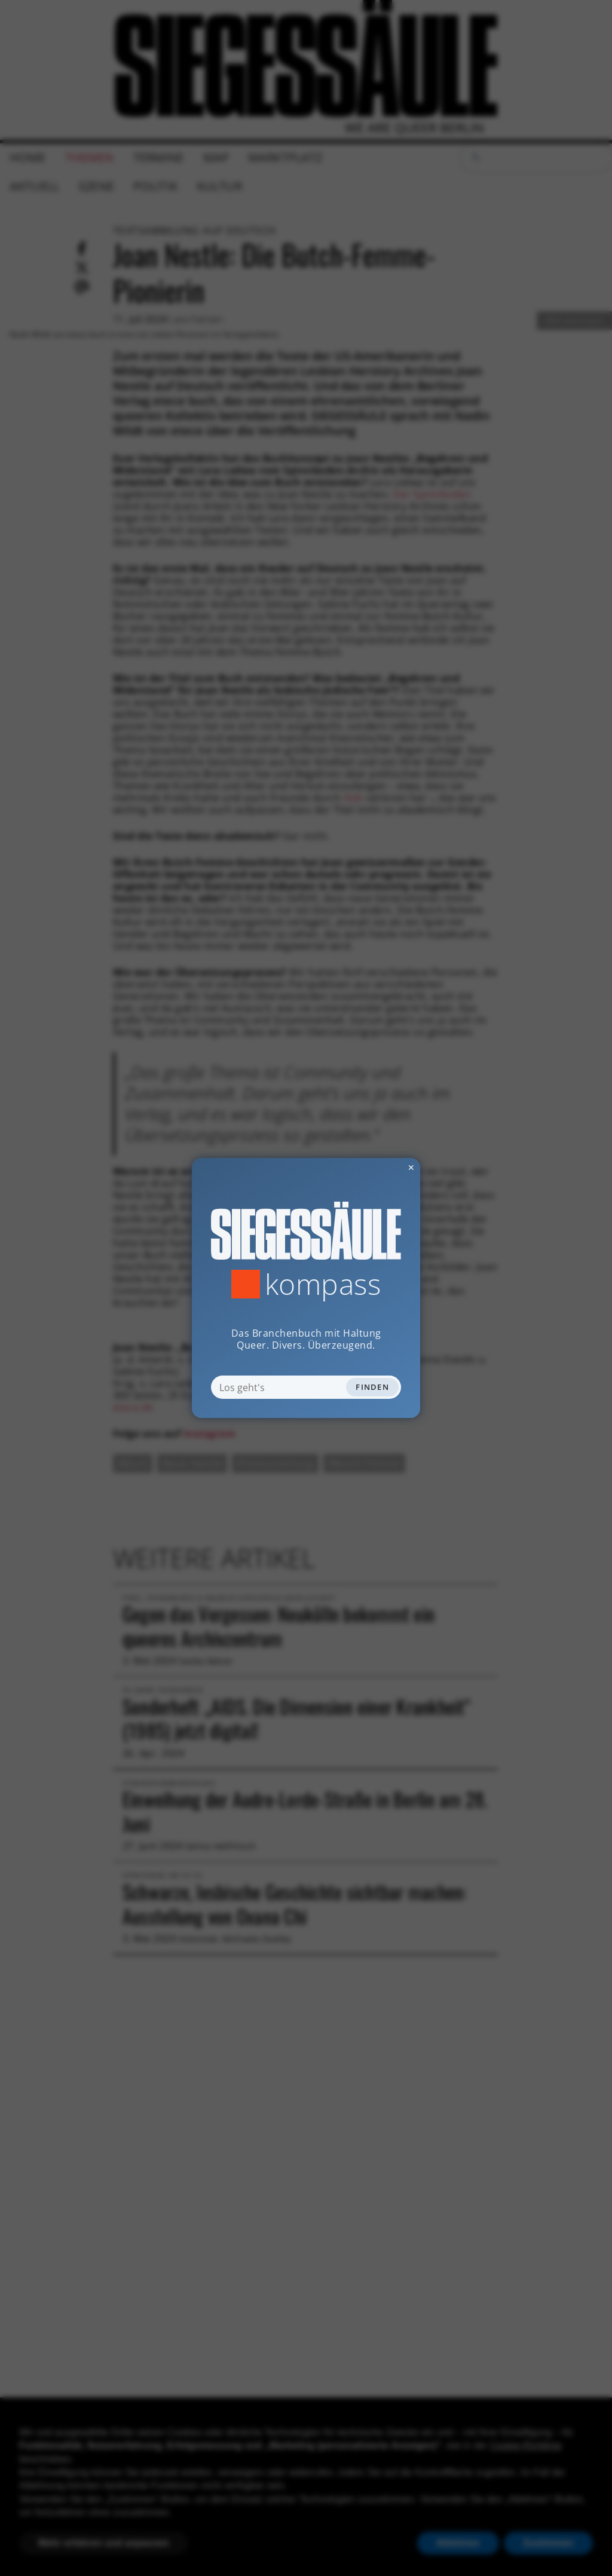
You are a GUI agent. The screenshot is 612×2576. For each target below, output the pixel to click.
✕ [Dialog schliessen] (381, 1167)
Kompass (323, 1284)
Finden (372, 1387)
